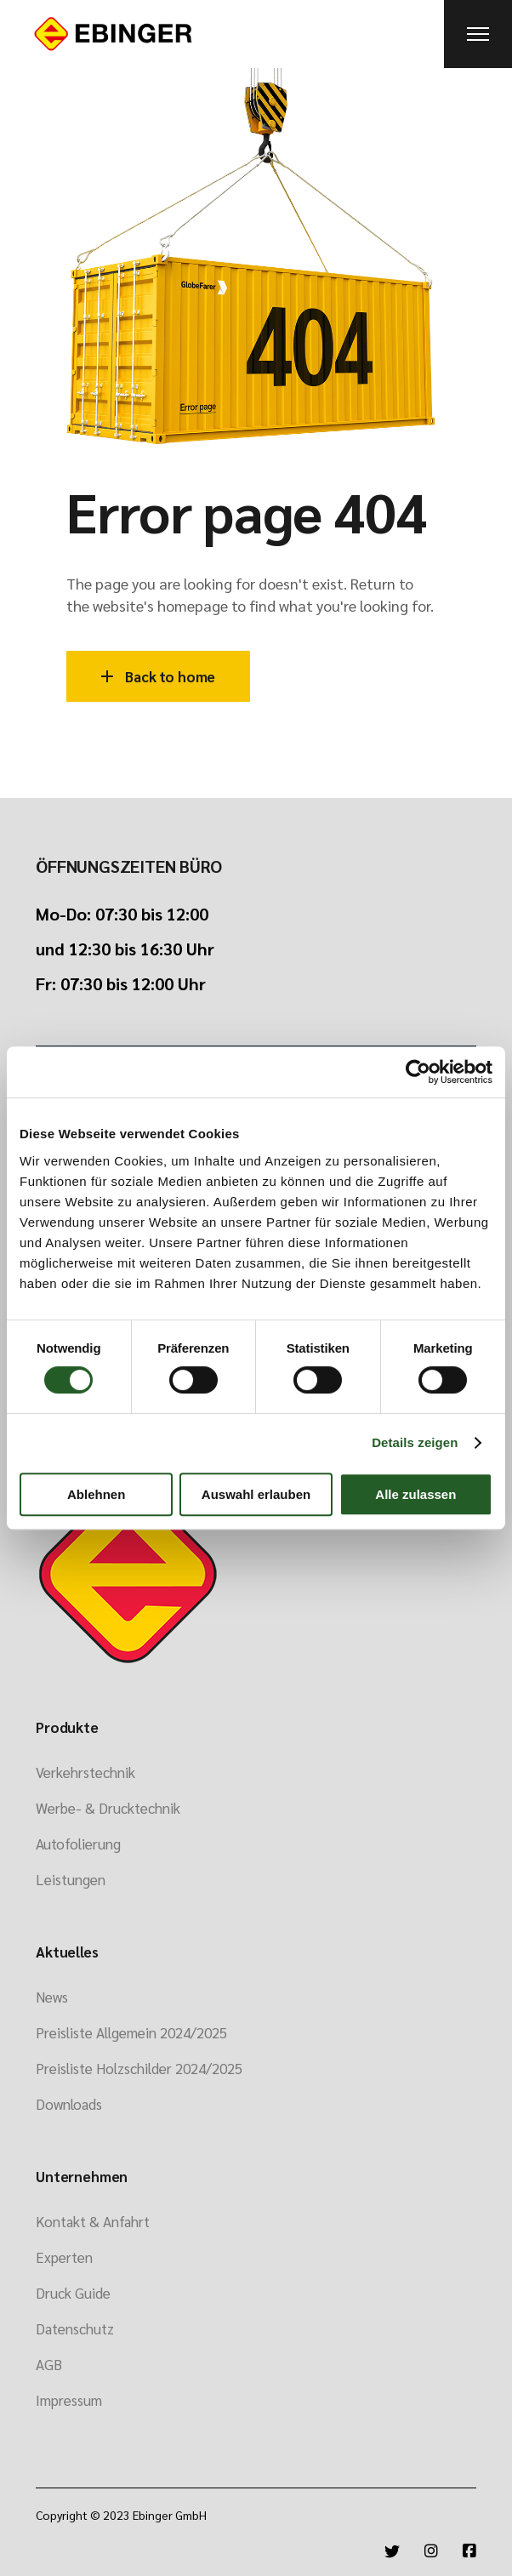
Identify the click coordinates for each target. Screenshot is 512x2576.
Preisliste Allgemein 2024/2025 (131, 2032)
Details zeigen (415, 1442)
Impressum (69, 2400)
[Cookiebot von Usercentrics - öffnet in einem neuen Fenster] (418, 1072)
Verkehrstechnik (85, 1772)
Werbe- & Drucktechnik (108, 1807)
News (52, 1996)
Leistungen (70, 1879)
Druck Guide (73, 2292)
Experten (64, 2257)
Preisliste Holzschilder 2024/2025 (139, 2068)
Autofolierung (78, 1843)
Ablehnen (96, 1494)
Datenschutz (75, 2328)
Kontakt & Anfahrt (93, 2221)
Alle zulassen (415, 1494)
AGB (49, 2364)
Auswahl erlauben (256, 1494)
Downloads (69, 2103)
